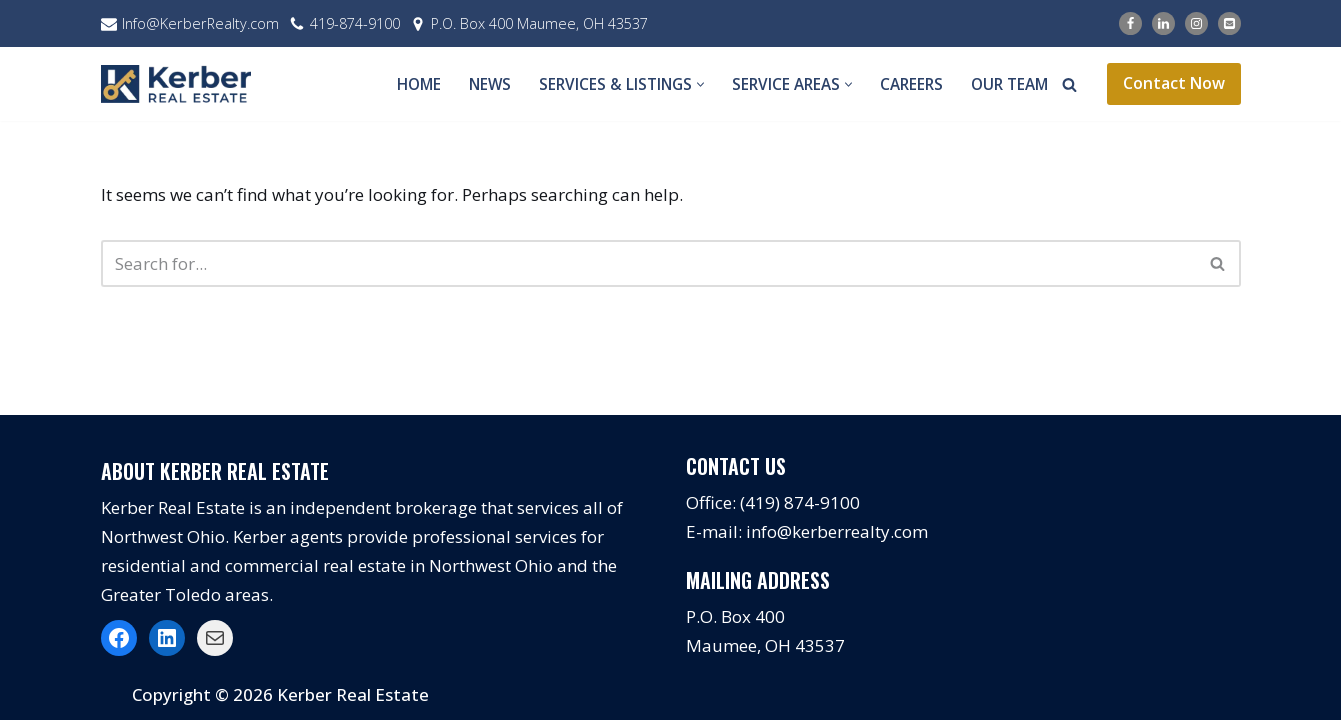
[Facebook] (1130, 23)
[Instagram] (1196, 23)
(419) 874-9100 (800, 502)
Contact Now (1174, 83)
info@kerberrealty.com (837, 531)
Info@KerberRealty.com (200, 23)
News (490, 84)
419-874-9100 (355, 23)
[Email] (1229, 23)
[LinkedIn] (1163, 23)
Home (419, 84)
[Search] (1069, 84)
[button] (700, 84)
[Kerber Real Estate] (181, 84)
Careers (911, 84)
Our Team (1009, 84)
